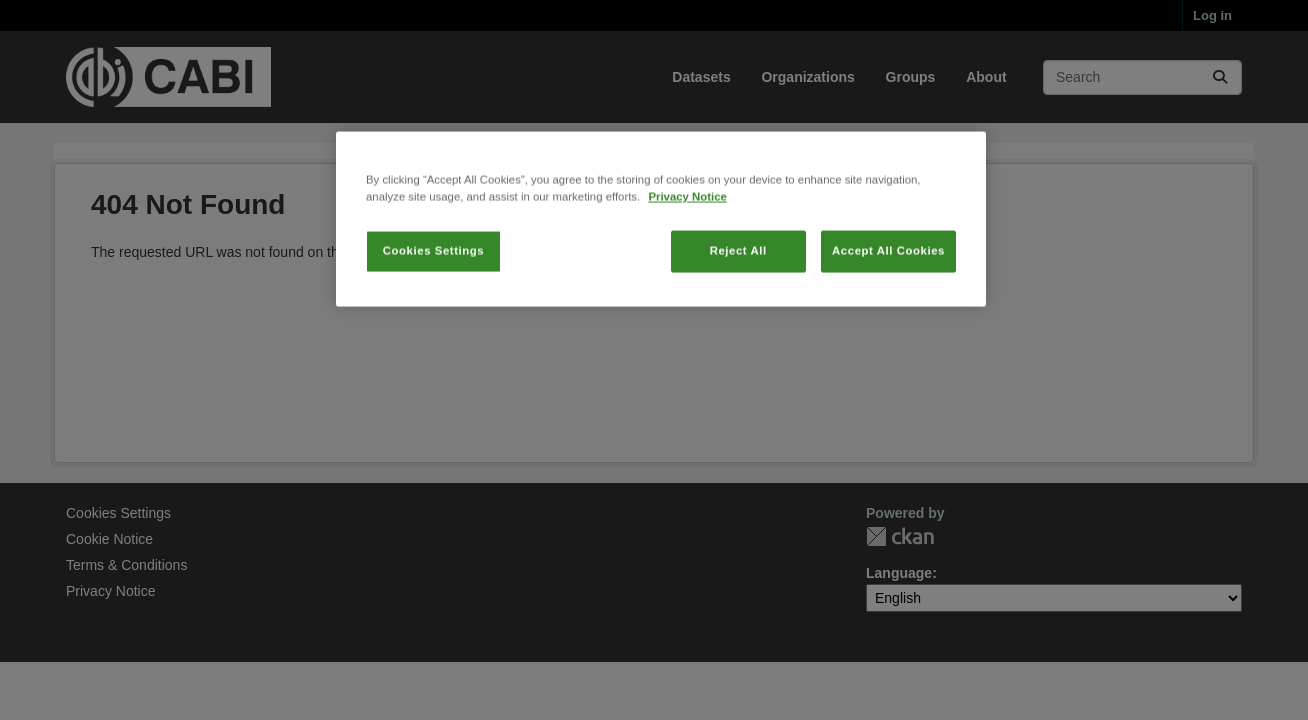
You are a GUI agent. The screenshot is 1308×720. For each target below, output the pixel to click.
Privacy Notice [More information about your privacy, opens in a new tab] (687, 269)
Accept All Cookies (888, 323)
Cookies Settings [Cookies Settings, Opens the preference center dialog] (433, 323)
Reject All (738, 323)
